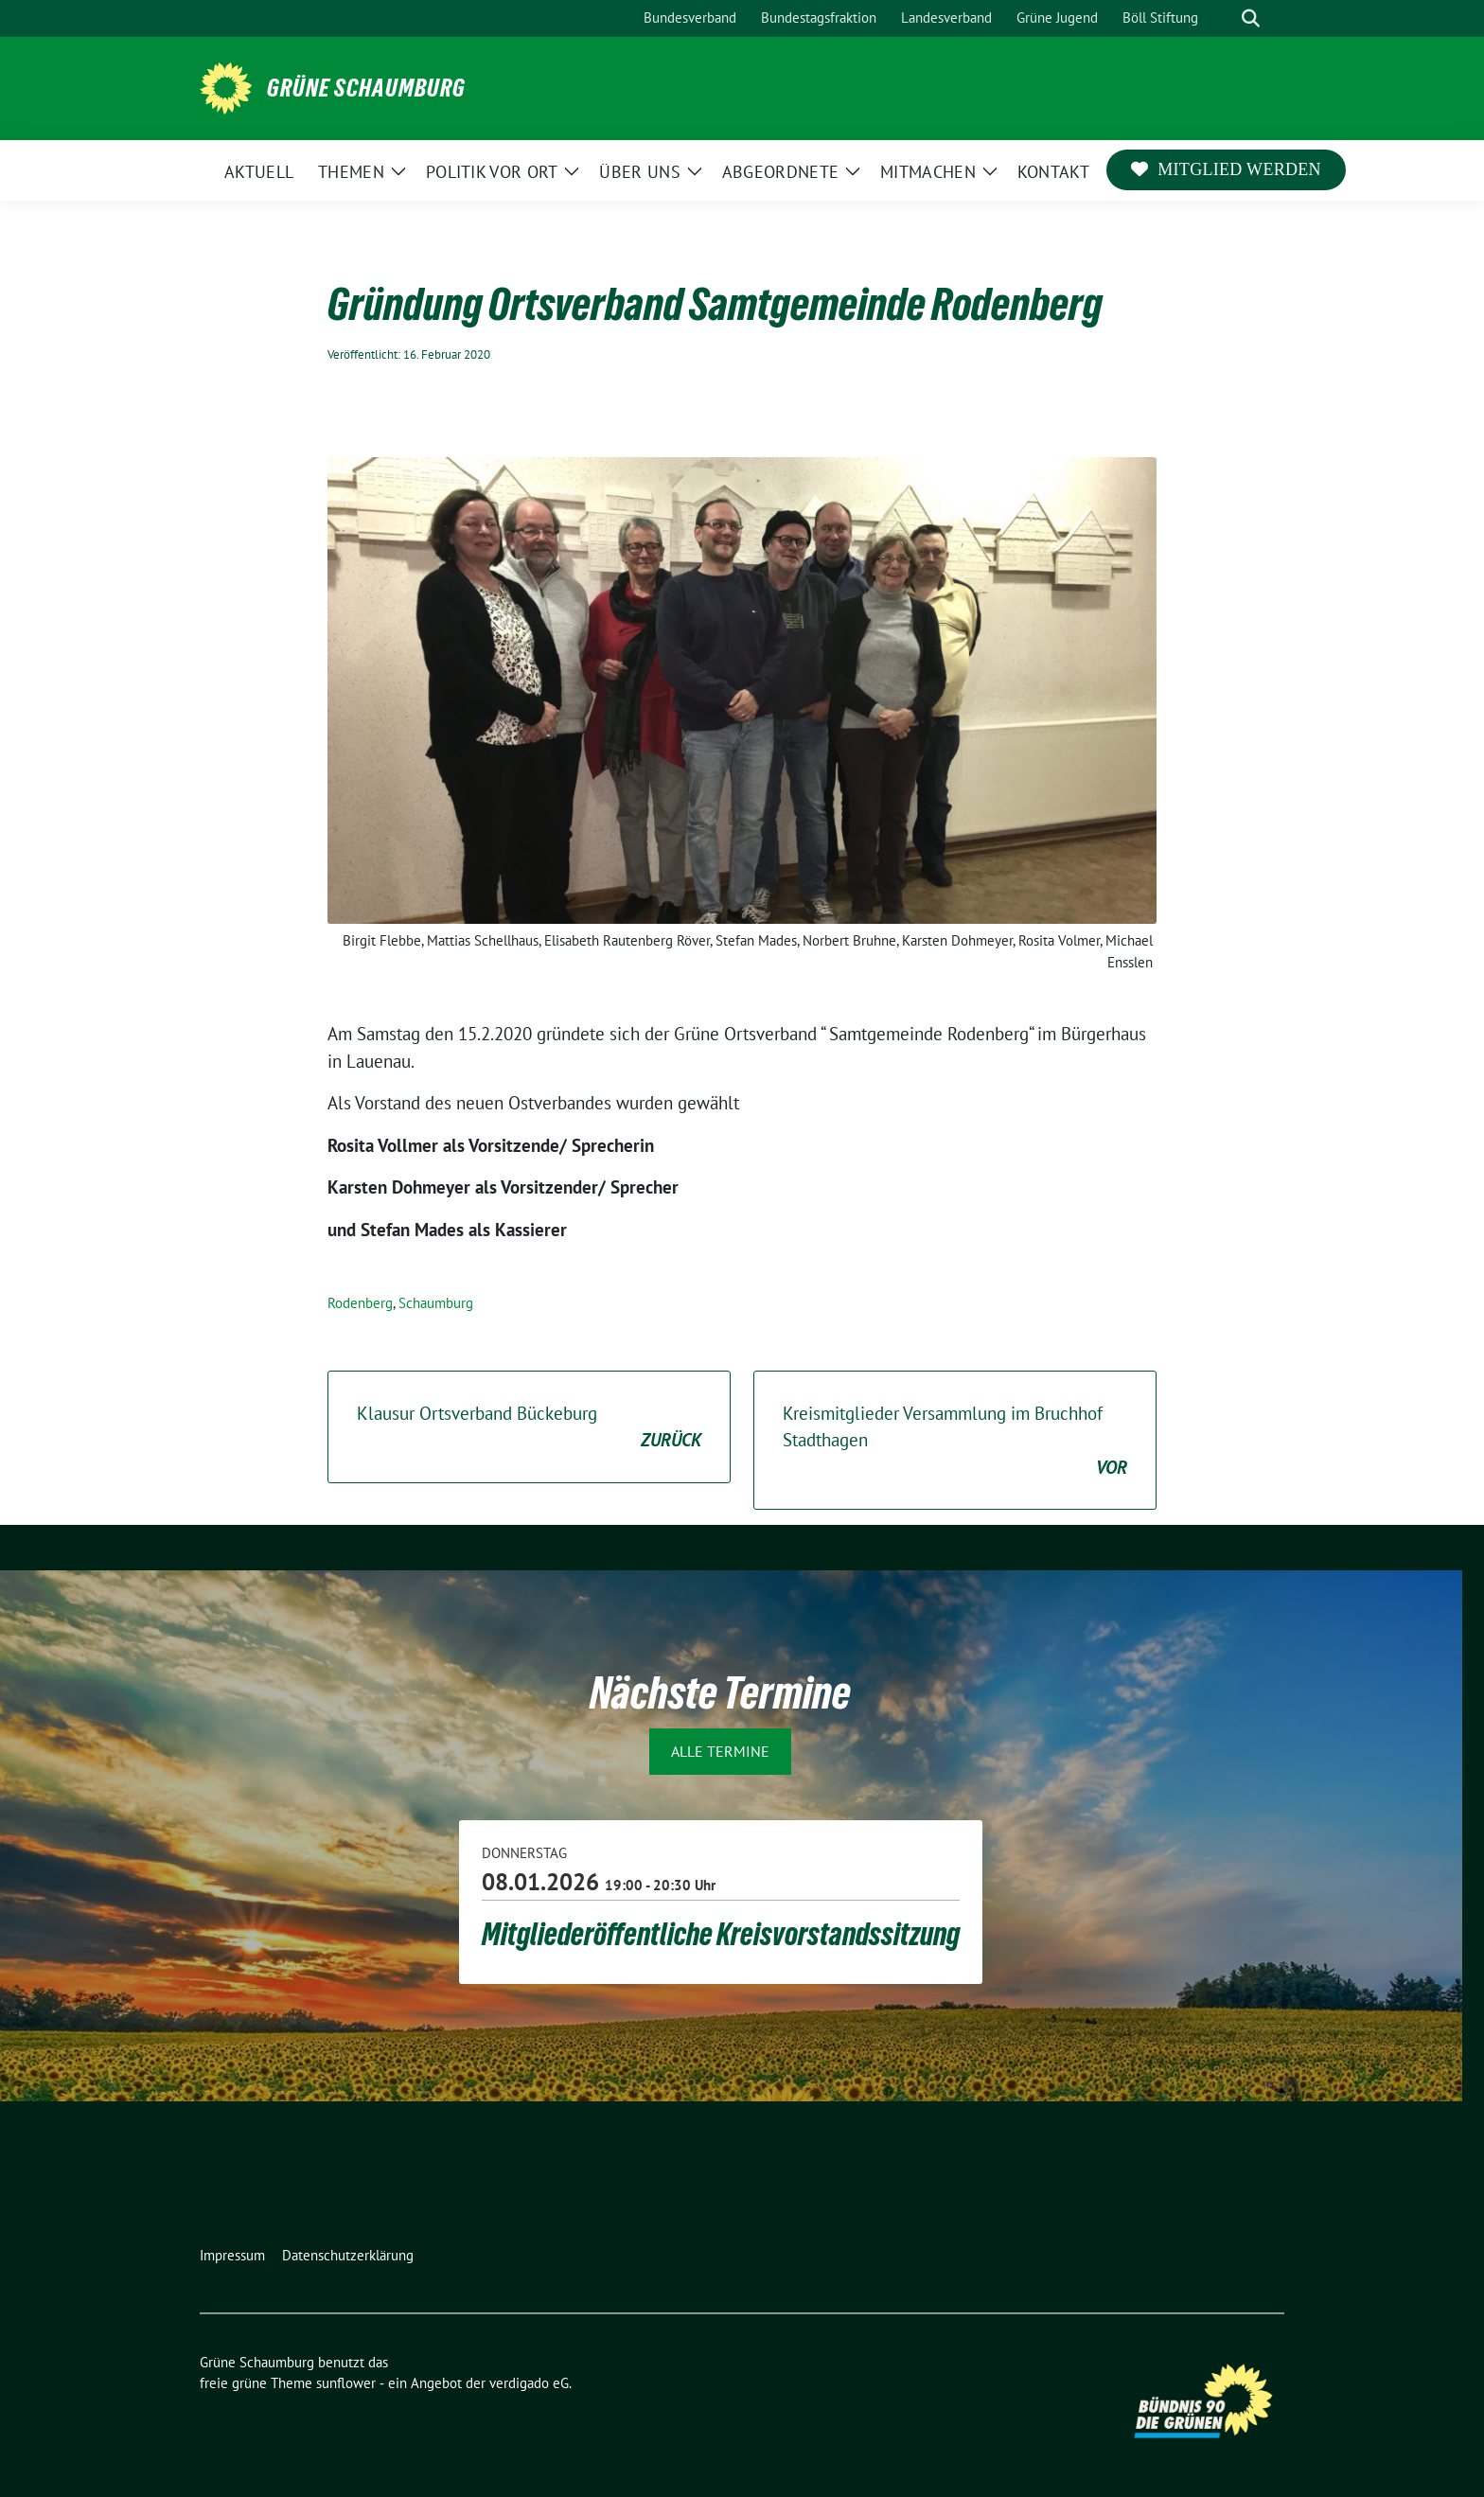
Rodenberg (360, 1303)
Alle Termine (720, 1751)
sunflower (346, 2383)
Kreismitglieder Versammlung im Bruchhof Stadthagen (955, 1441)
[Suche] (1223, 18)
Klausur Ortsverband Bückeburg (529, 1428)
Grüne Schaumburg (366, 88)
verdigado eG (529, 2383)
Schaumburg (435, 1303)
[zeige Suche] (1250, 18)
